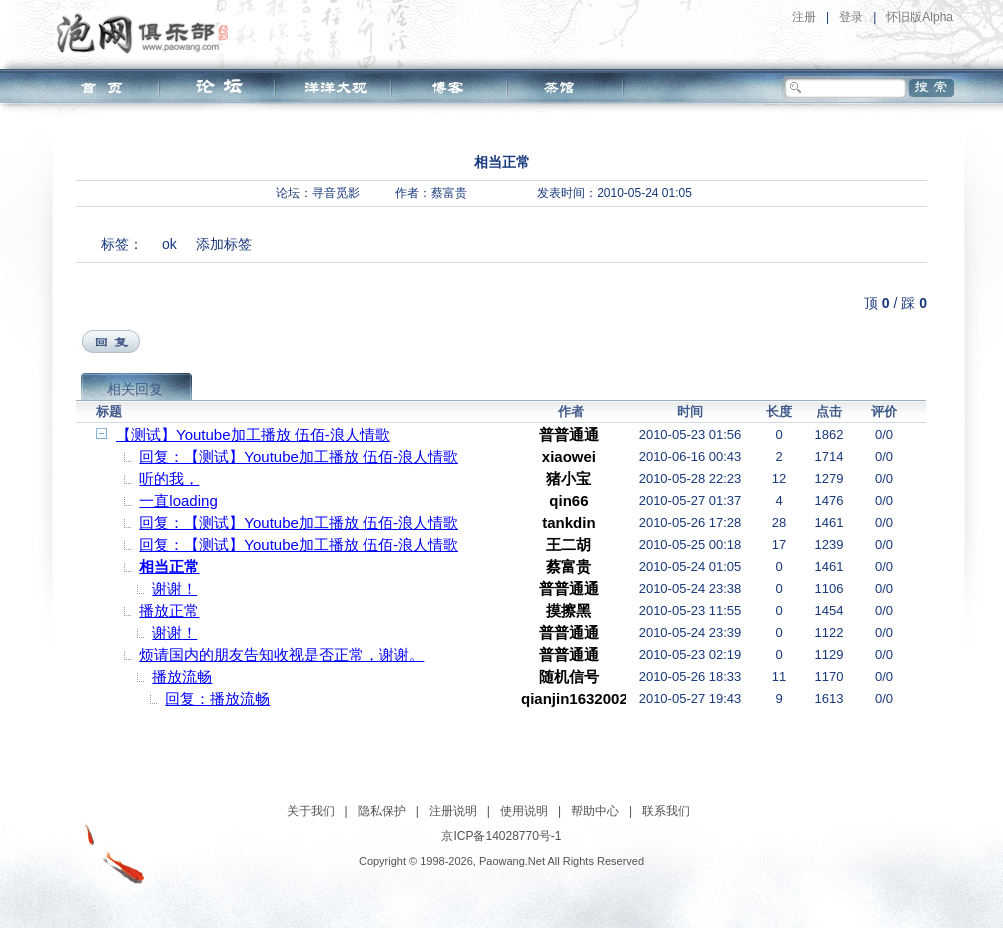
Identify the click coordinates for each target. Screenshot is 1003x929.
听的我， (169, 478)
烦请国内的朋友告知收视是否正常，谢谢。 (281, 654)
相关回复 (135, 389)
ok (169, 244)
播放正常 (169, 610)
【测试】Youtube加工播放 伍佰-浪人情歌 (253, 434)
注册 (804, 17)
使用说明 (524, 811)
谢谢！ (174, 588)
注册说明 (453, 811)
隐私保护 (382, 811)
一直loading (178, 500)
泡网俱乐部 (147, 33)
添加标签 (224, 244)
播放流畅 (182, 676)
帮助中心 (595, 811)
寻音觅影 (336, 193)
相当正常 (169, 566)
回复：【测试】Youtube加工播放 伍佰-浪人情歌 (298, 456)
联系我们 (666, 811)
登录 (851, 17)
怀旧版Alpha (919, 17)
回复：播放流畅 (217, 698)
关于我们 (311, 811)
